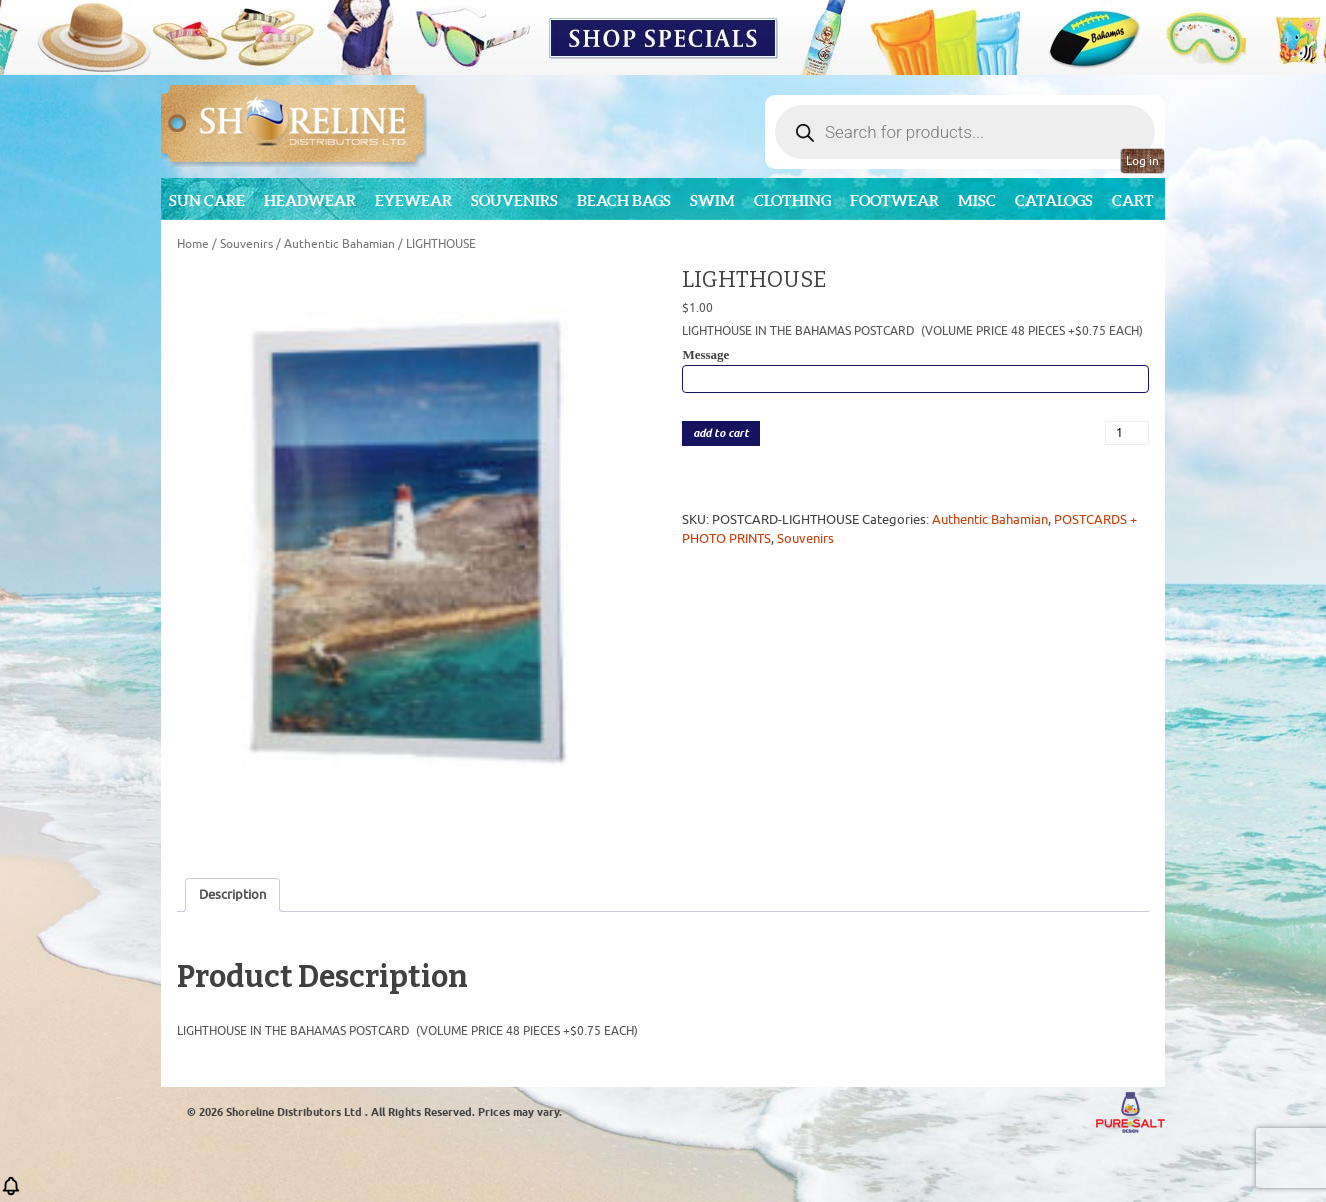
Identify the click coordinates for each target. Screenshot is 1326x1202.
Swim (712, 200)
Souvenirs (514, 200)
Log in (1142, 161)
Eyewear (413, 200)
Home (193, 244)
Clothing (792, 200)
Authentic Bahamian (339, 244)
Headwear (310, 200)
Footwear (894, 200)
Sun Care (207, 200)
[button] (11, 1192)
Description (232, 894)
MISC (977, 200)
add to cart (721, 433)
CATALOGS (1054, 200)
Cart (1133, 200)
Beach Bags (624, 200)
